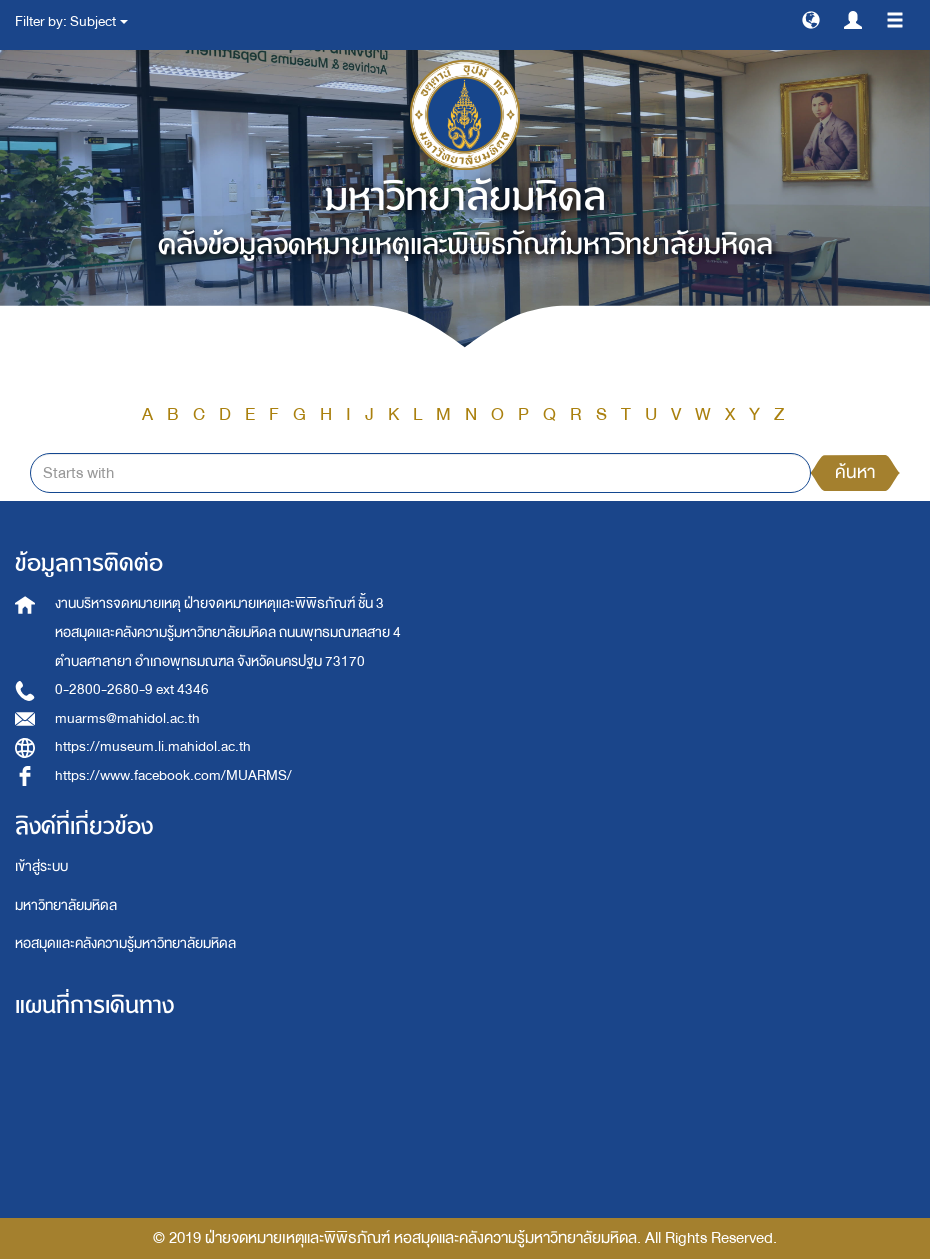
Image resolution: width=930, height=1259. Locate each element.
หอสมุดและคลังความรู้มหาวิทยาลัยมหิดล (125, 943)
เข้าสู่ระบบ (41, 866)
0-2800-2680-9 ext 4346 (132, 689)
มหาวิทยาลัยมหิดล (66, 905)
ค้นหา (855, 472)
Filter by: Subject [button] (71, 21)
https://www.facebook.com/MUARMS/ (173, 775)
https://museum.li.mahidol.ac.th (153, 746)
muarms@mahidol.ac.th (127, 718)
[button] (811, 19)
